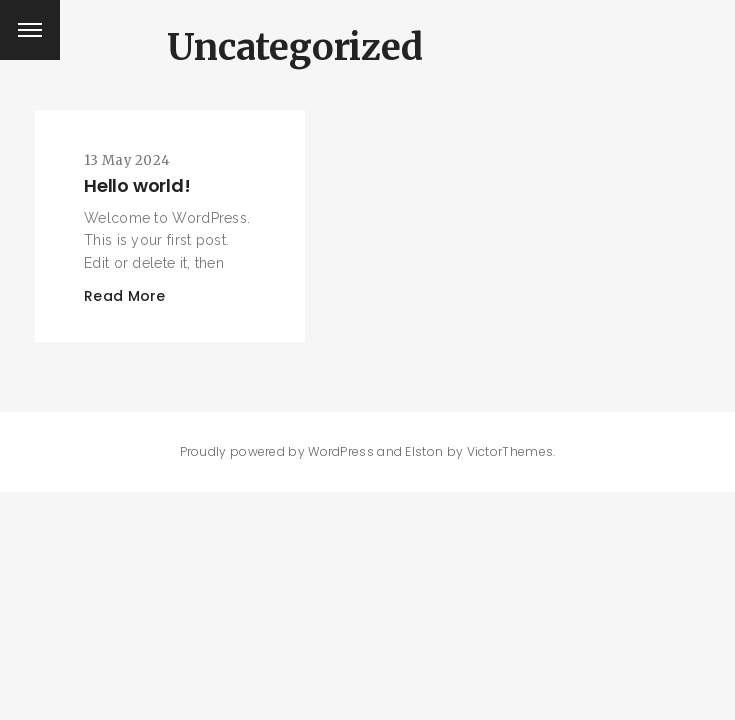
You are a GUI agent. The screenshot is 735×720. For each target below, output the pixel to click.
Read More (125, 296)
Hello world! (137, 185)
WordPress (341, 451)
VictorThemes (510, 451)
